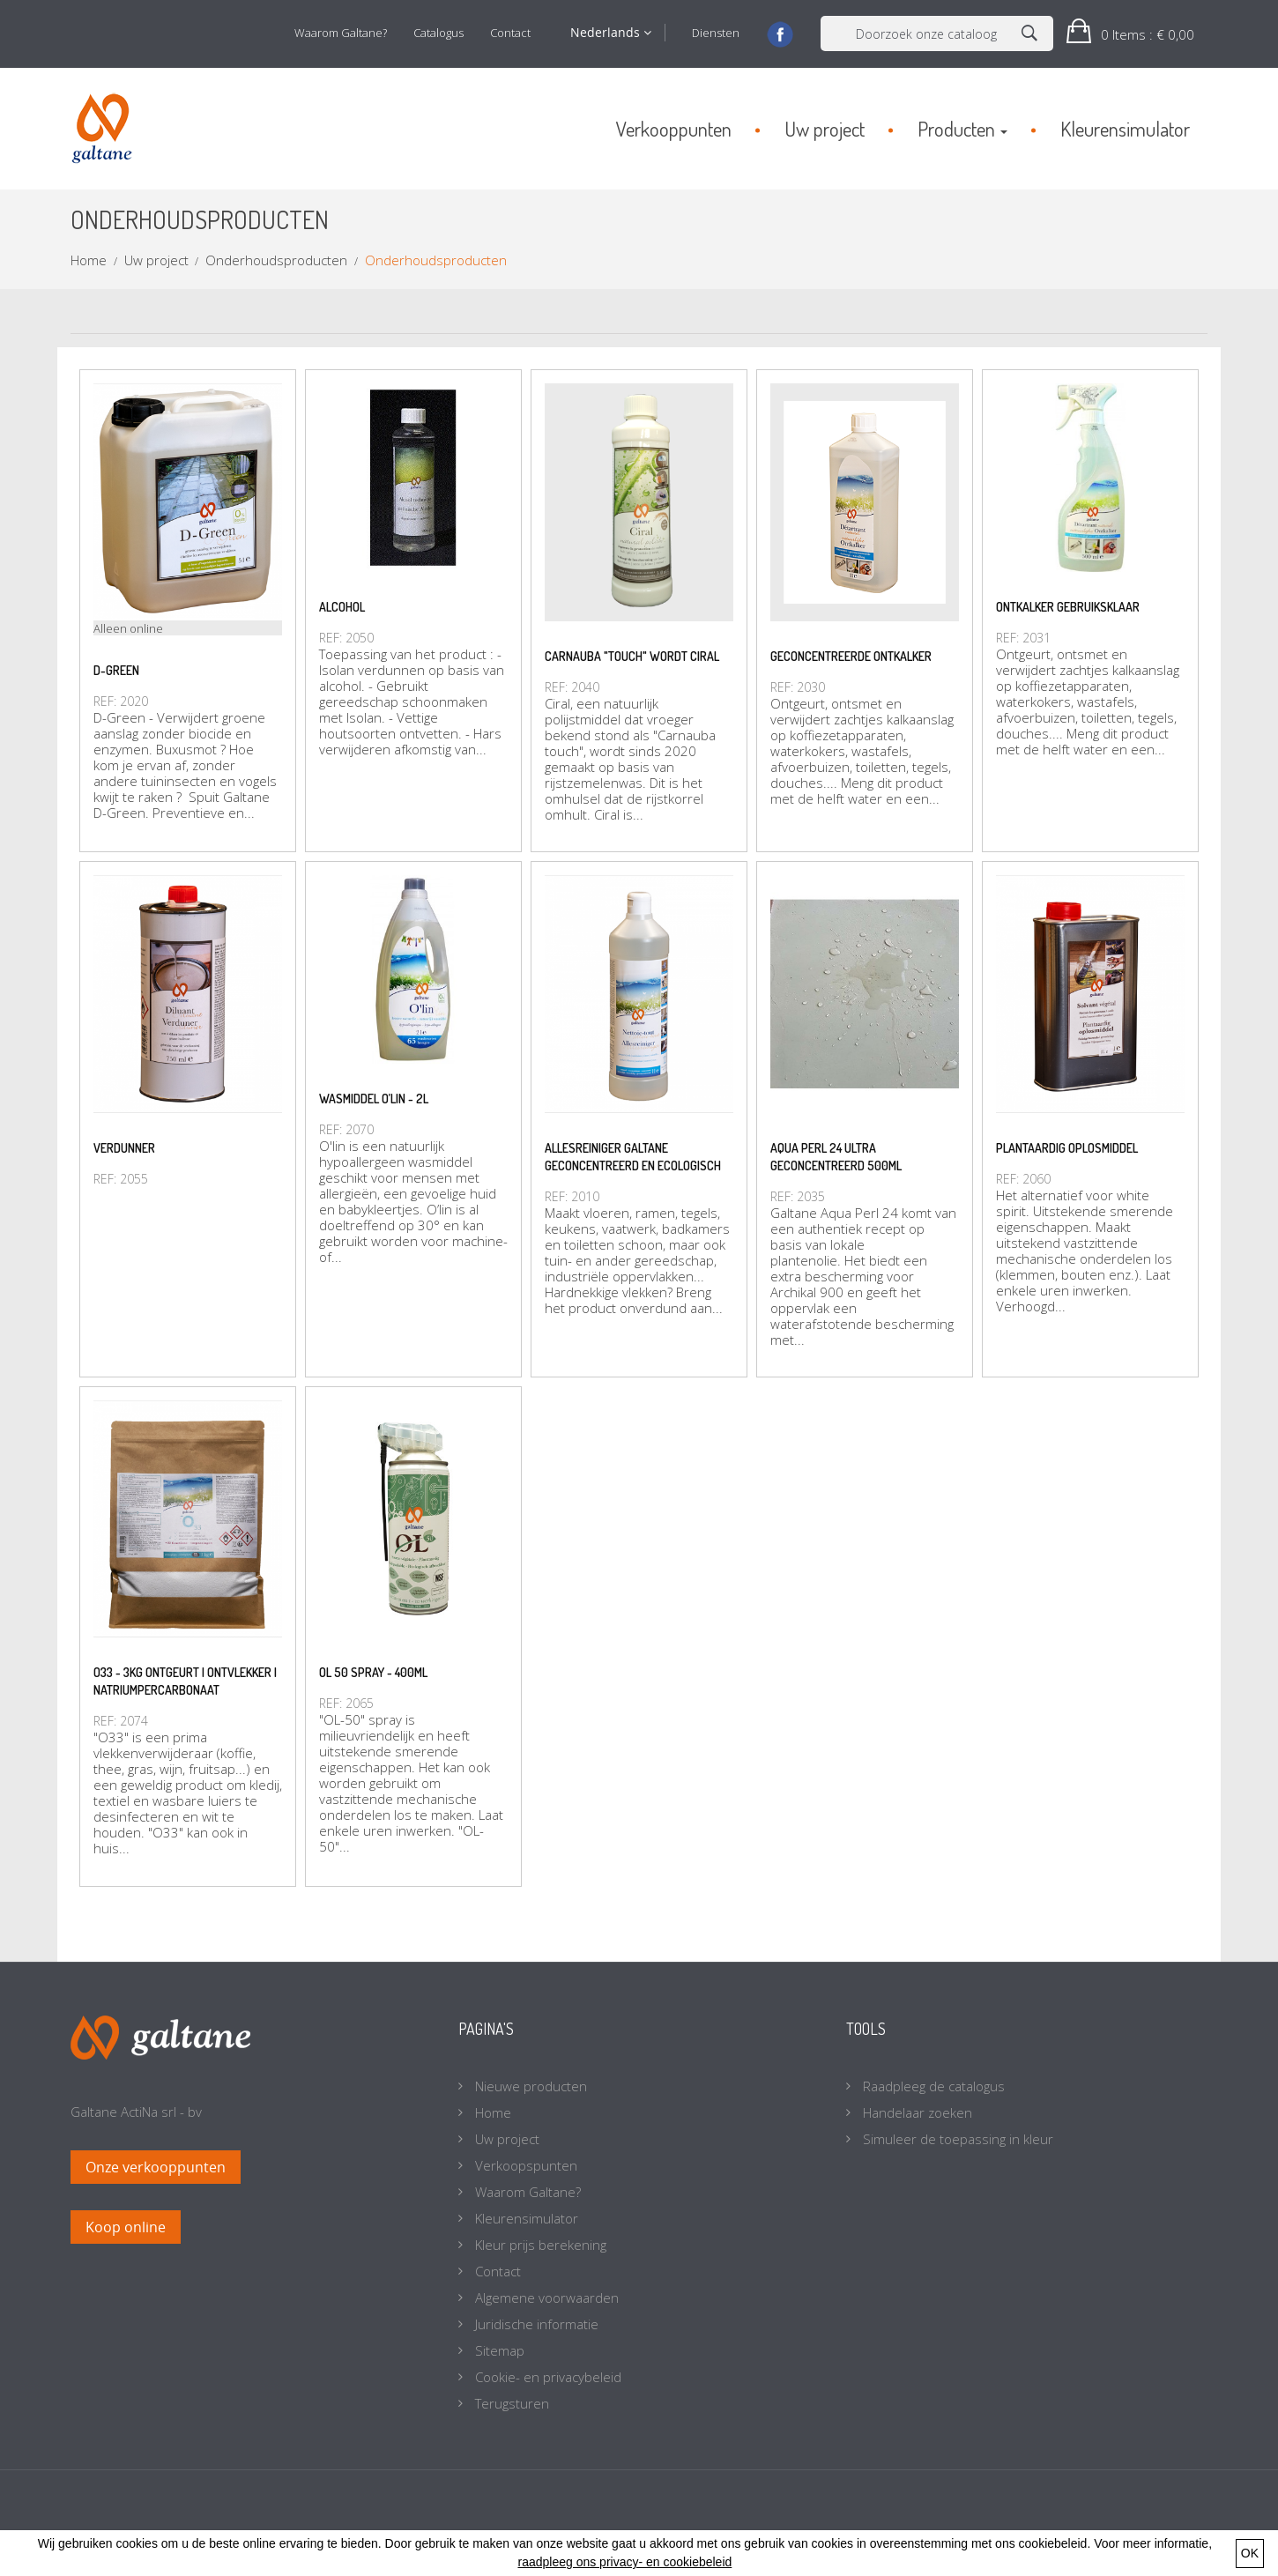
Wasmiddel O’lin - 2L (373, 1098)
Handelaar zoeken (915, 2112)
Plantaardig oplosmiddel (1067, 1147)
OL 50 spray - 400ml (373, 1672)
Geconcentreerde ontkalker (851, 656)
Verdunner (124, 1147)
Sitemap (498, 2350)
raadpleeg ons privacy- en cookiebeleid (624, 2562)
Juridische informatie (535, 2324)
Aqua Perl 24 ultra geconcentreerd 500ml (836, 1156)
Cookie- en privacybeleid (546, 2377)
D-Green (116, 670)
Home (491, 2112)
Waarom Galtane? (340, 33)
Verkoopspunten (524, 2165)
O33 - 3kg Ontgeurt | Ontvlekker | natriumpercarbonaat (185, 1681)
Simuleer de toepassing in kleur (956, 2139)
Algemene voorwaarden (545, 2297)
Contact (510, 33)
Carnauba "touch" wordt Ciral (632, 656)
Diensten (715, 33)
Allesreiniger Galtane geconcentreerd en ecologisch (633, 1156)
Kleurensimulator (525, 2218)
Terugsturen (510, 2403)
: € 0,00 (1145, 34)
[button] (1130, 34)
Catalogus (438, 33)
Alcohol (342, 606)
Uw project (505, 2139)
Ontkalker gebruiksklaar (1068, 606)
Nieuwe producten (529, 2086)
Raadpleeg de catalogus (932, 2086)
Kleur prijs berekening (539, 2244)
